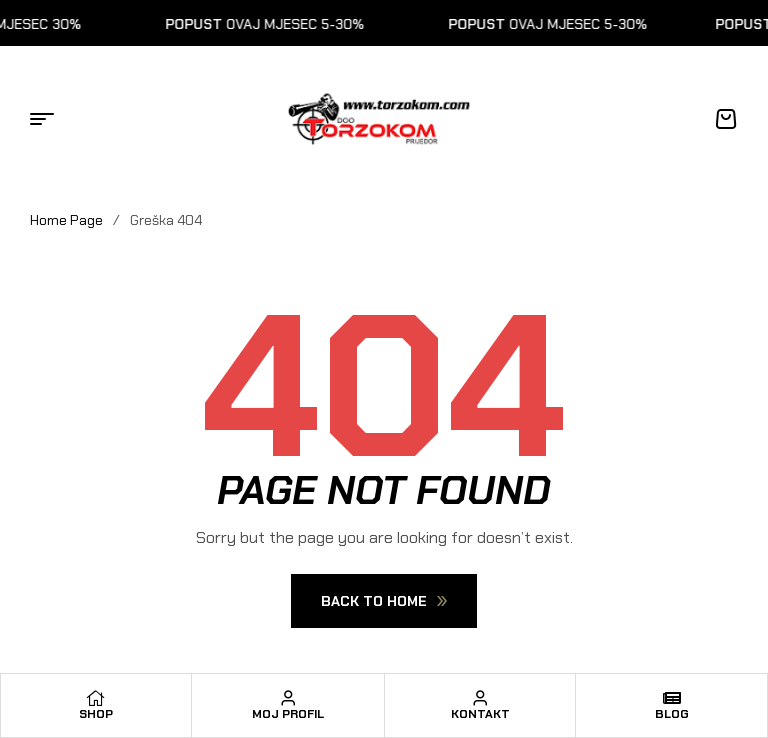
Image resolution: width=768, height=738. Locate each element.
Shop (96, 714)
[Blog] (672, 698)
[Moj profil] (288, 698)
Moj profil (288, 714)
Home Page (66, 220)
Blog (672, 714)
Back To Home (384, 601)
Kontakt (480, 714)
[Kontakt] (480, 698)
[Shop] (96, 698)
